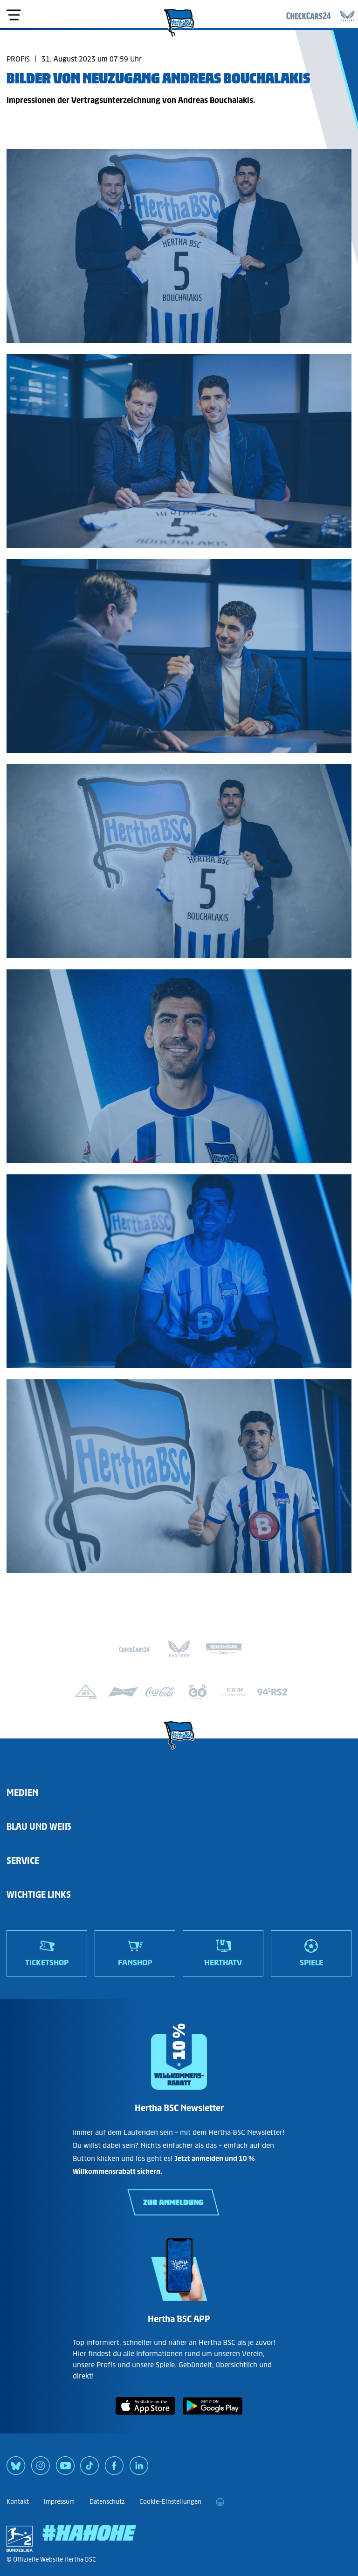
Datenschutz (107, 2502)
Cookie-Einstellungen (170, 2502)
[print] (220, 2502)
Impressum (59, 2502)
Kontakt (18, 2502)
